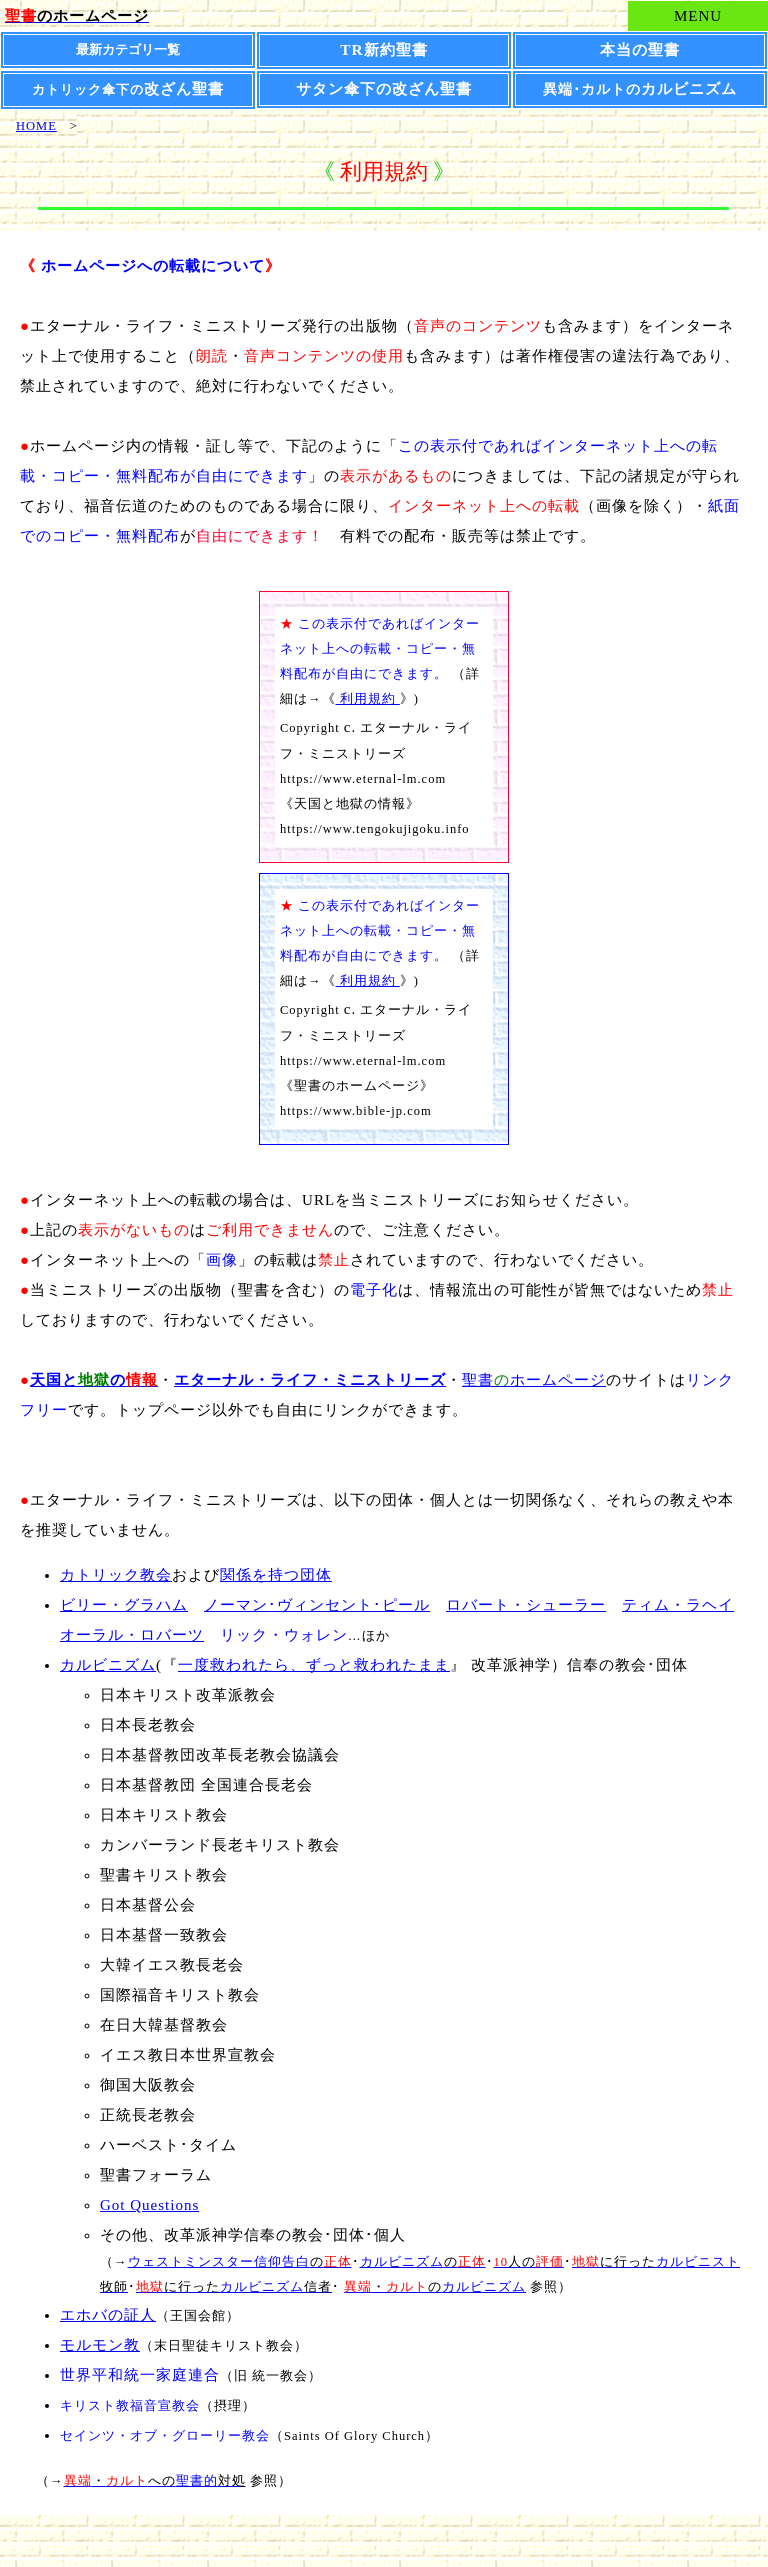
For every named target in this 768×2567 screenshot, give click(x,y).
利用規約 (368, 699)
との (94, 1380)
